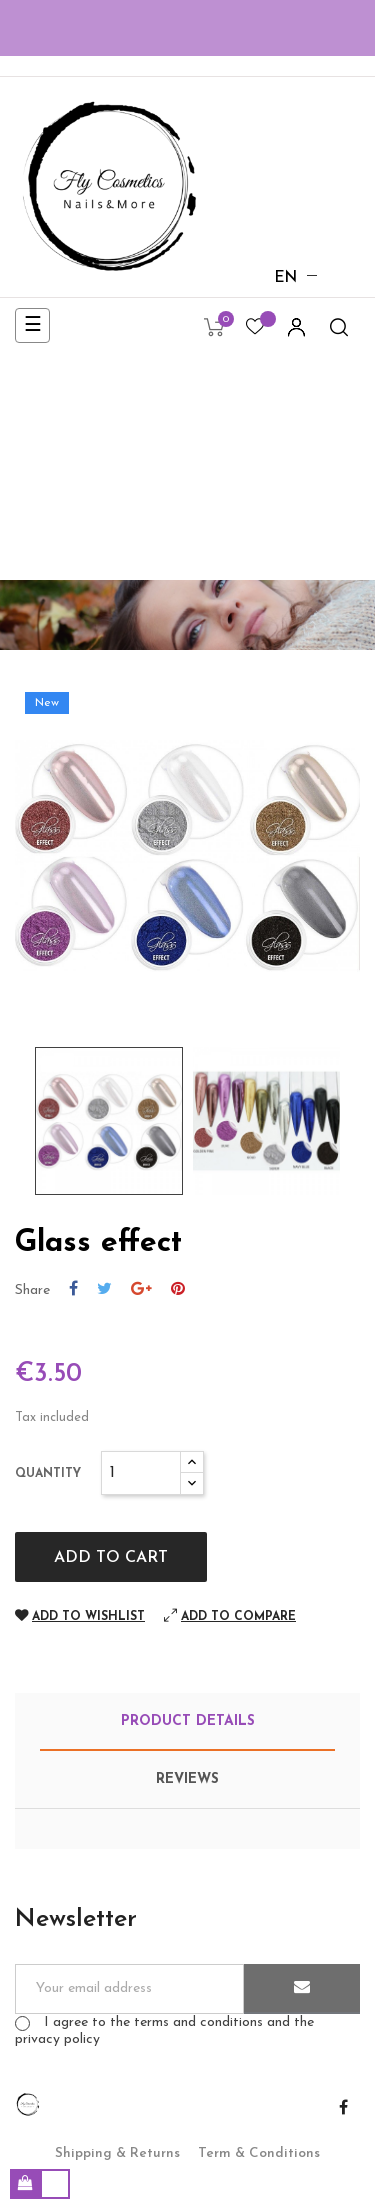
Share (73, 1290)
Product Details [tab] (188, 1721)
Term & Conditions (259, 2153)
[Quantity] (141, 1473)
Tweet (104, 1290)
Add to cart (111, 1558)
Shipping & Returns (117, 2153)
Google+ (141, 1290)
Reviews (187, 1779)
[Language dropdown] (286, 279)
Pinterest (178, 1290)
